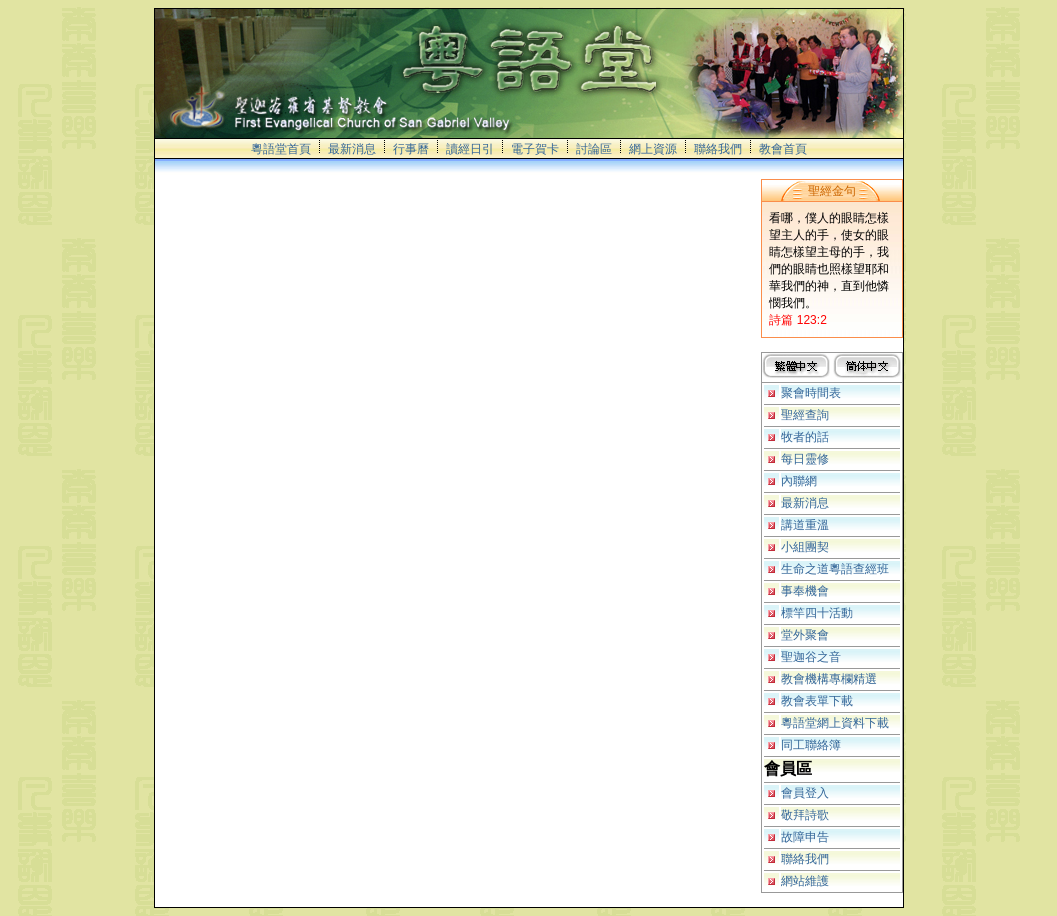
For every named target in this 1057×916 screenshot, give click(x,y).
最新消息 (352, 149)
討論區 (594, 149)
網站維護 (805, 881)
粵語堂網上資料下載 (835, 723)
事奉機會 (805, 591)
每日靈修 (805, 459)
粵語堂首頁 (281, 149)
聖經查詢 (805, 415)
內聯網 (799, 481)
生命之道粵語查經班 (835, 569)
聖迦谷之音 (811, 657)
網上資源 (653, 149)
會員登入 (805, 793)
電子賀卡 (535, 149)
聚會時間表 (811, 393)
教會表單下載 (817, 701)
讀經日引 (470, 149)
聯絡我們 (718, 149)
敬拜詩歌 (805, 815)
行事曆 (411, 149)
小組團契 (805, 547)
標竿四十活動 (817, 613)
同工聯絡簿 (811, 745)
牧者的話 (805, 437)
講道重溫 (805, 525)
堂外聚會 (805, 635)
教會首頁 (783, 149)
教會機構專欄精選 (829, 679)
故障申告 (805, 837)
